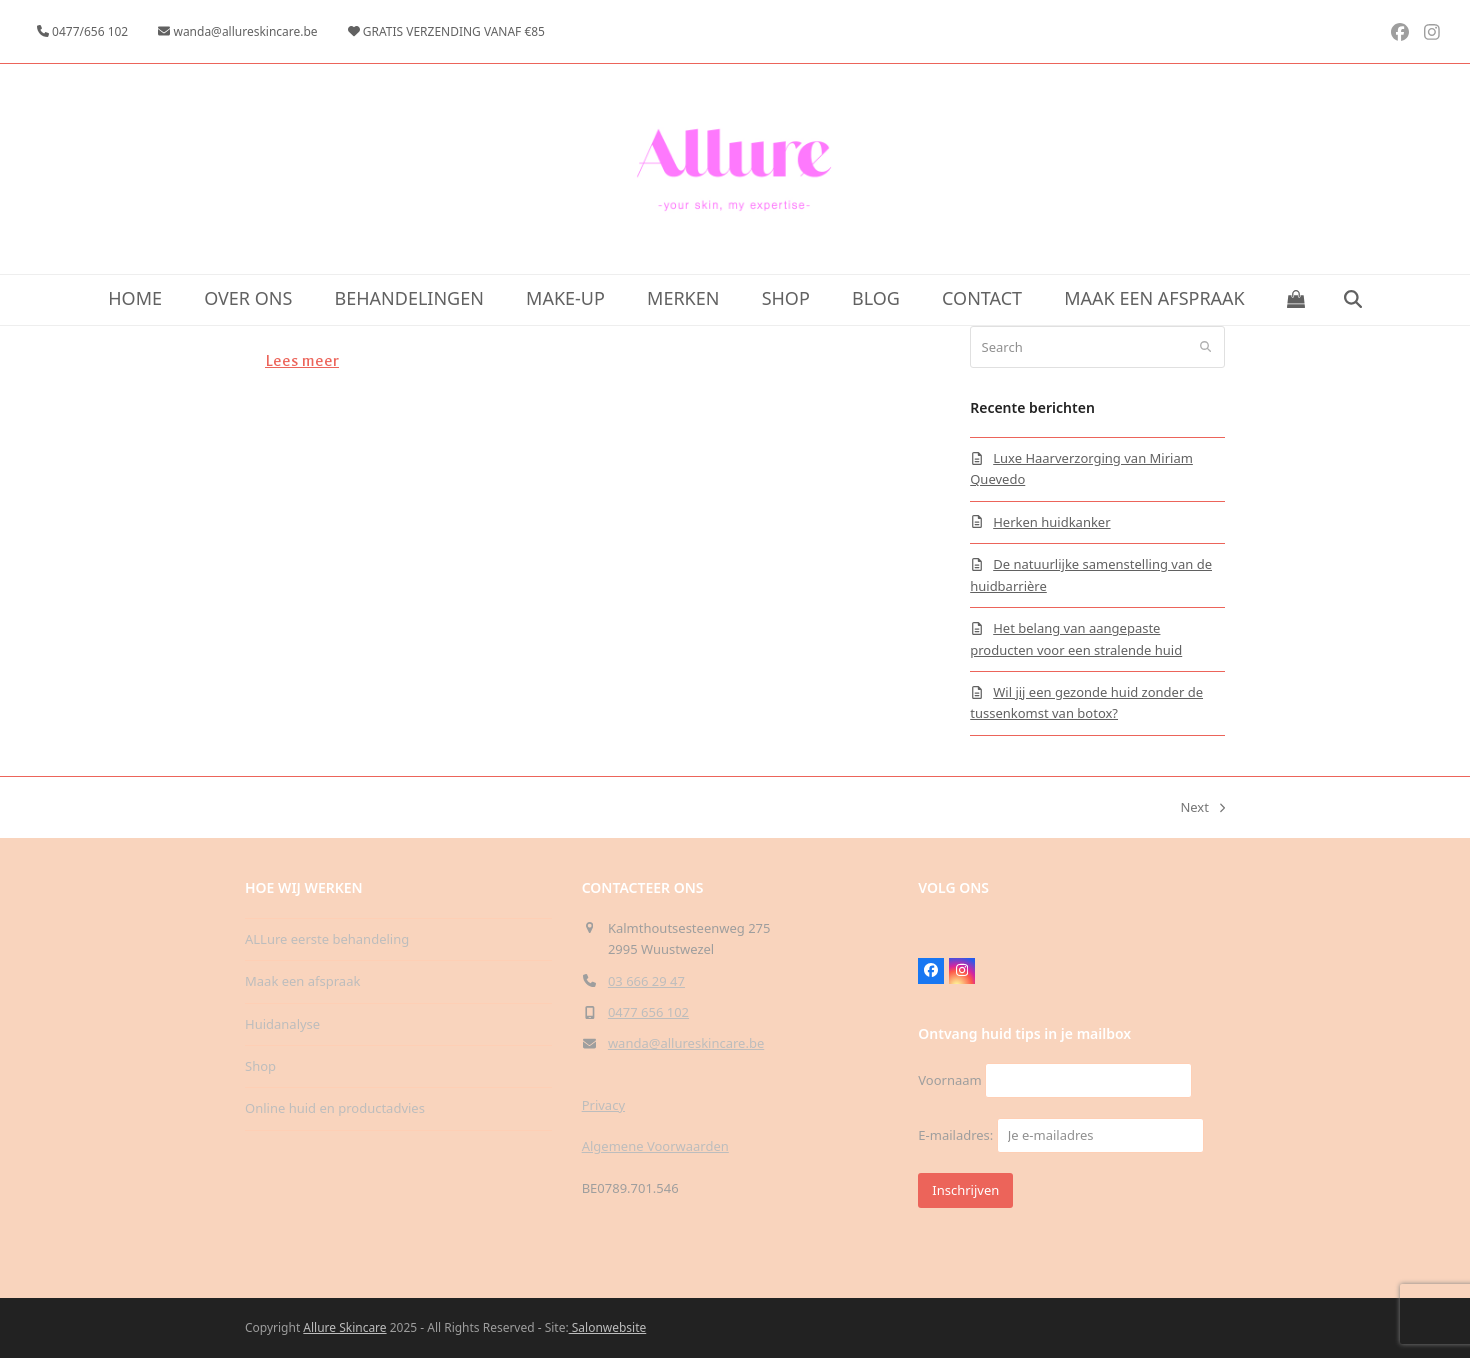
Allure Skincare (344, 1327)
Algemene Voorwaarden (655, 1146)
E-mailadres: (1060, 1135)
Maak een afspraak (302, 981)
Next (1202, 808)
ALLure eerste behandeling (327, 939)
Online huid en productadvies (335, 1108)
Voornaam (949, 1080)
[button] (1296, 300)
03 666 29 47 (646, 981)
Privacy (603, 1105)
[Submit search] (1205, 347)
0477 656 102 (648, 1012)
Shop (260, 1066)
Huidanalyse (282, 1024)
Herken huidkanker (1051, 522)
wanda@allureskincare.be (686, 1043)
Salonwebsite (608, 1327)
